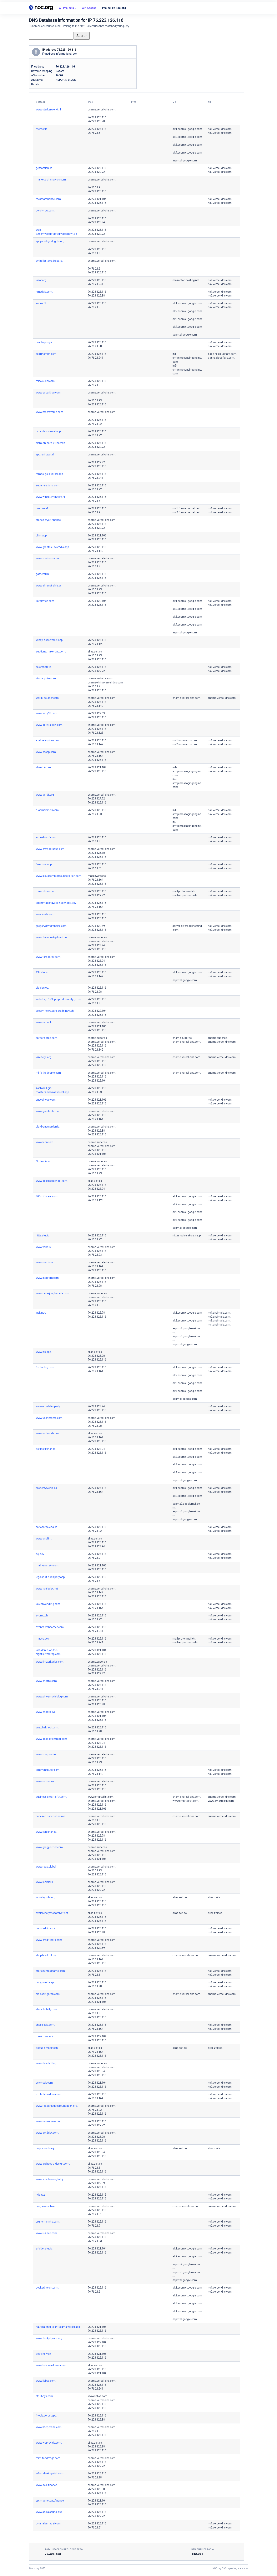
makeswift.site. (97, 875)
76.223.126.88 (96, 295)
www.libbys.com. (46, 2380)
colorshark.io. (44, 666)
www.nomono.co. (46, 1781)
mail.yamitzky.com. (47, 1565)
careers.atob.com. (47, 1037)
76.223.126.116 (97, 117)
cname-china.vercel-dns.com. (105, 682)
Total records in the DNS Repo (64, 2549)
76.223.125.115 (97, 574)
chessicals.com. (45, 2024)
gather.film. (42, 574)
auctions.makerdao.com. (51, 651)
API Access (89, 7)
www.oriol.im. (44, 1538)
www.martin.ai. (45, 1262)
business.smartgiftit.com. (51, 1796)
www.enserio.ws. (46, 1711)
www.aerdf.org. (45, 794)
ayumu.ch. (42, 1615)
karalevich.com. (45, 600)
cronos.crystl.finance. (48, 519)
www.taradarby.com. (48, 956)
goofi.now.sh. (44, 2353)
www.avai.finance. (47, 2485)
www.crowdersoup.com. (50, 848)
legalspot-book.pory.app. (50, 1577)
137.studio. (42, 972)
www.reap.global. (46, 1866)
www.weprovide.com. (49, 2442)
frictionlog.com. (45, 1367)
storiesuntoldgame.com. (50, 1970)
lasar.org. (41, 280)
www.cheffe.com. (46, 1680)
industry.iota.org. (46, 1897)
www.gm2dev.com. (47, 2132)
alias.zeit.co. (95, 651)
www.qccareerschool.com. (52, 1180)
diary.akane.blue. (46, 2206)
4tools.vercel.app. (46, 2415)
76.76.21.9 (94, 187)
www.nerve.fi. (44, 1022)
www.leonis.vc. (44, 1142)
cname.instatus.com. (100, 678)
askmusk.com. (44, 2082)
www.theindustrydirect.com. (53, 937)
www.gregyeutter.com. (49, 1847)
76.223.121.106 (97, 535)
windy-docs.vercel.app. (49, 639)
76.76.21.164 (95, 755)
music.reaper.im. (46, 2036)
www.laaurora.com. (47, 1277)
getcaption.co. (44, 168)
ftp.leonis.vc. (43, 1161)
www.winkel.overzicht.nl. (50, 496)
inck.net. (41, 1312)
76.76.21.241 (95, 284)
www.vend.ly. (43, 1247)
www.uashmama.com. (49, 1417)
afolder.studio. (44, 2248)
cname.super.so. (98, 937)
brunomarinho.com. (48, 2221)
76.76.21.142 (95, 550)
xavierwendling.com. (48, 1603)
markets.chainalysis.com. (51, 179)
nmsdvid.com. (44, 291)
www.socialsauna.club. (49, 2511)
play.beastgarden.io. (48, 1126)
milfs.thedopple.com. (48, 1072)
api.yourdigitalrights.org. (50, 241)
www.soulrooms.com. (49, 558)
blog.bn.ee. (42, 987)
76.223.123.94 (96, 222)
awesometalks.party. (48, 1406)
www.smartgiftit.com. (101, 1796)
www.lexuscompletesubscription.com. (59, 875)
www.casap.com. (46, 751)
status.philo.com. (46, 678)
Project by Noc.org (114, 7)
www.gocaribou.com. (48, 392)
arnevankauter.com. (48, 1769)
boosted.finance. (46, 1928)
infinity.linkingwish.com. (50, 2473)
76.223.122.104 (97, 600)
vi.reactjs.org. (44, 1057)
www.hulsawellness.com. (51, 2365)
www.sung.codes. (46, 1754)
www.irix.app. (44, 1351)
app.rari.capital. (45, 454)
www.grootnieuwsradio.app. (53, 547)
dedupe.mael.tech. (47, 2047)
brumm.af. (42, 508)
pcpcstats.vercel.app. (48, 431)
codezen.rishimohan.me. (51, 1816)
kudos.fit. (41, 303)
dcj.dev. (40, 1553)
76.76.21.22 (95, 423)
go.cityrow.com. (45, 210)
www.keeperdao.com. (49, 2427)
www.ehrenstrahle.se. (49, 585)
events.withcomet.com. (50, 1627)
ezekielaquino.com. (47, 740)
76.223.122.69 (96, 713)
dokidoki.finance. (46, 1448)
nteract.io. (42, 128)
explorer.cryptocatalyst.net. (52, 1912)
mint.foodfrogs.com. (48, 2458)
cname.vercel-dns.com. (102, 109)
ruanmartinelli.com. (47, 810)
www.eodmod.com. (47, 1433)
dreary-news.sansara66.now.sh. (55, 1010)
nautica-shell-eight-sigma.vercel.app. (58, 2326)
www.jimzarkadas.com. (50, 1661)
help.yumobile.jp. (46, 2148)
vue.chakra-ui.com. (47, 1727)
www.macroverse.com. (50, 411)
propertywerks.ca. (47, 1487)
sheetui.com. (43, 767)
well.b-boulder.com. (47, 697)
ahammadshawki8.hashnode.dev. (56, 902)
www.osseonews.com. (49, 2121)
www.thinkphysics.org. (49, 2338)
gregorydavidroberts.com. (51, 925)
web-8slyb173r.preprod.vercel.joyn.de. (59, 999)
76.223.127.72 (96, 171)
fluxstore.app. (44, 864)
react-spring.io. (45, 342)
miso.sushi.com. (45, 381)
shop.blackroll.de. (46, 1955)
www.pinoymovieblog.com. (52, 1696)
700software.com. (47, 1196)
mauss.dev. (42, 1638)
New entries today (202, 2549)
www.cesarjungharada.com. (53, 1293)
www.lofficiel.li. (44, 1882)
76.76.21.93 (95, 400)
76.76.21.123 (95, 644)
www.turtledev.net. (47, 1588)
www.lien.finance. (46, 1831)
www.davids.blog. (46, 2063)
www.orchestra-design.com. (53, 2163)
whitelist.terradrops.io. (49, 260)
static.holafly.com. (47, 2009)
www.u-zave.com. (47, 2233)
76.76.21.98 (95, 346)
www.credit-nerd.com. (49, 1939)
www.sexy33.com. (47, 713)
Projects (66, 8)
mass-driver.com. (46, 891)
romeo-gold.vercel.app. (50, 473)
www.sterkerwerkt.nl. (48, 109)
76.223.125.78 (96, 121)
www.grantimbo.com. (49, 1111)
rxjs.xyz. (40, 2194)
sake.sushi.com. (45, 914)
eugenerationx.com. (48, 485)
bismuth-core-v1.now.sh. (51, 442)
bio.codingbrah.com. (48, 1993)
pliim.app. (41, 535)
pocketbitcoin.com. (47, 2287)
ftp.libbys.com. (44, 2396)
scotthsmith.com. (46, 353)
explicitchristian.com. (48, 2094)
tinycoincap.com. (46, 1099)
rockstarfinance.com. (48, 198)
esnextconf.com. (46, 837)
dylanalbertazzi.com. (48, 2523)
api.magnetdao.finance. (50, 2500)
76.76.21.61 (95, 132)
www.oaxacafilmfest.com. (52, 1738)
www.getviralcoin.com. (49, 724)
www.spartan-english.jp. (50, 2179)
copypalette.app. (46, 1982)
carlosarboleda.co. (47, 1527)
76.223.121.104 (97, 198)
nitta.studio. (43, 1235)
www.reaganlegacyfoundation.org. (57, 2105)
